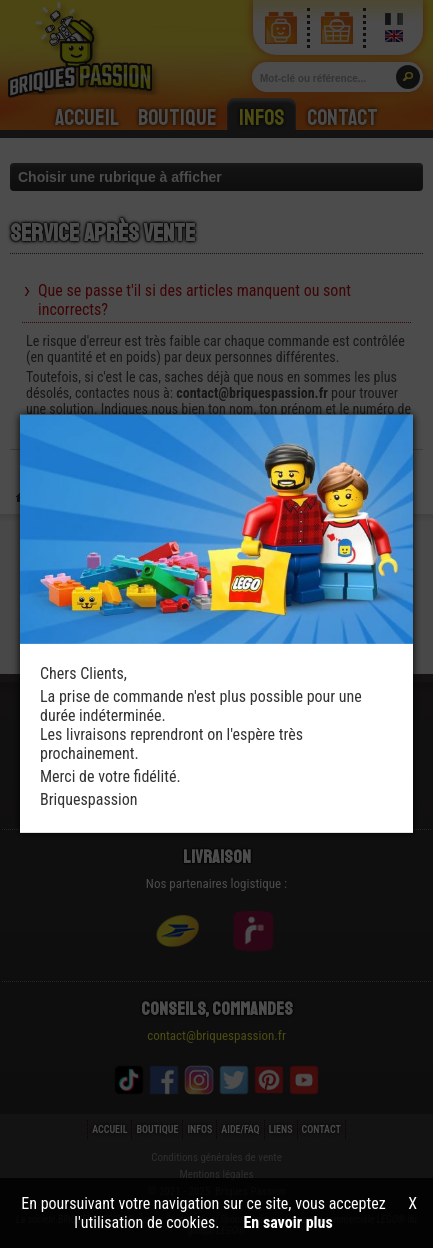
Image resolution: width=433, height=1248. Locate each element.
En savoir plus (288, 1222)
